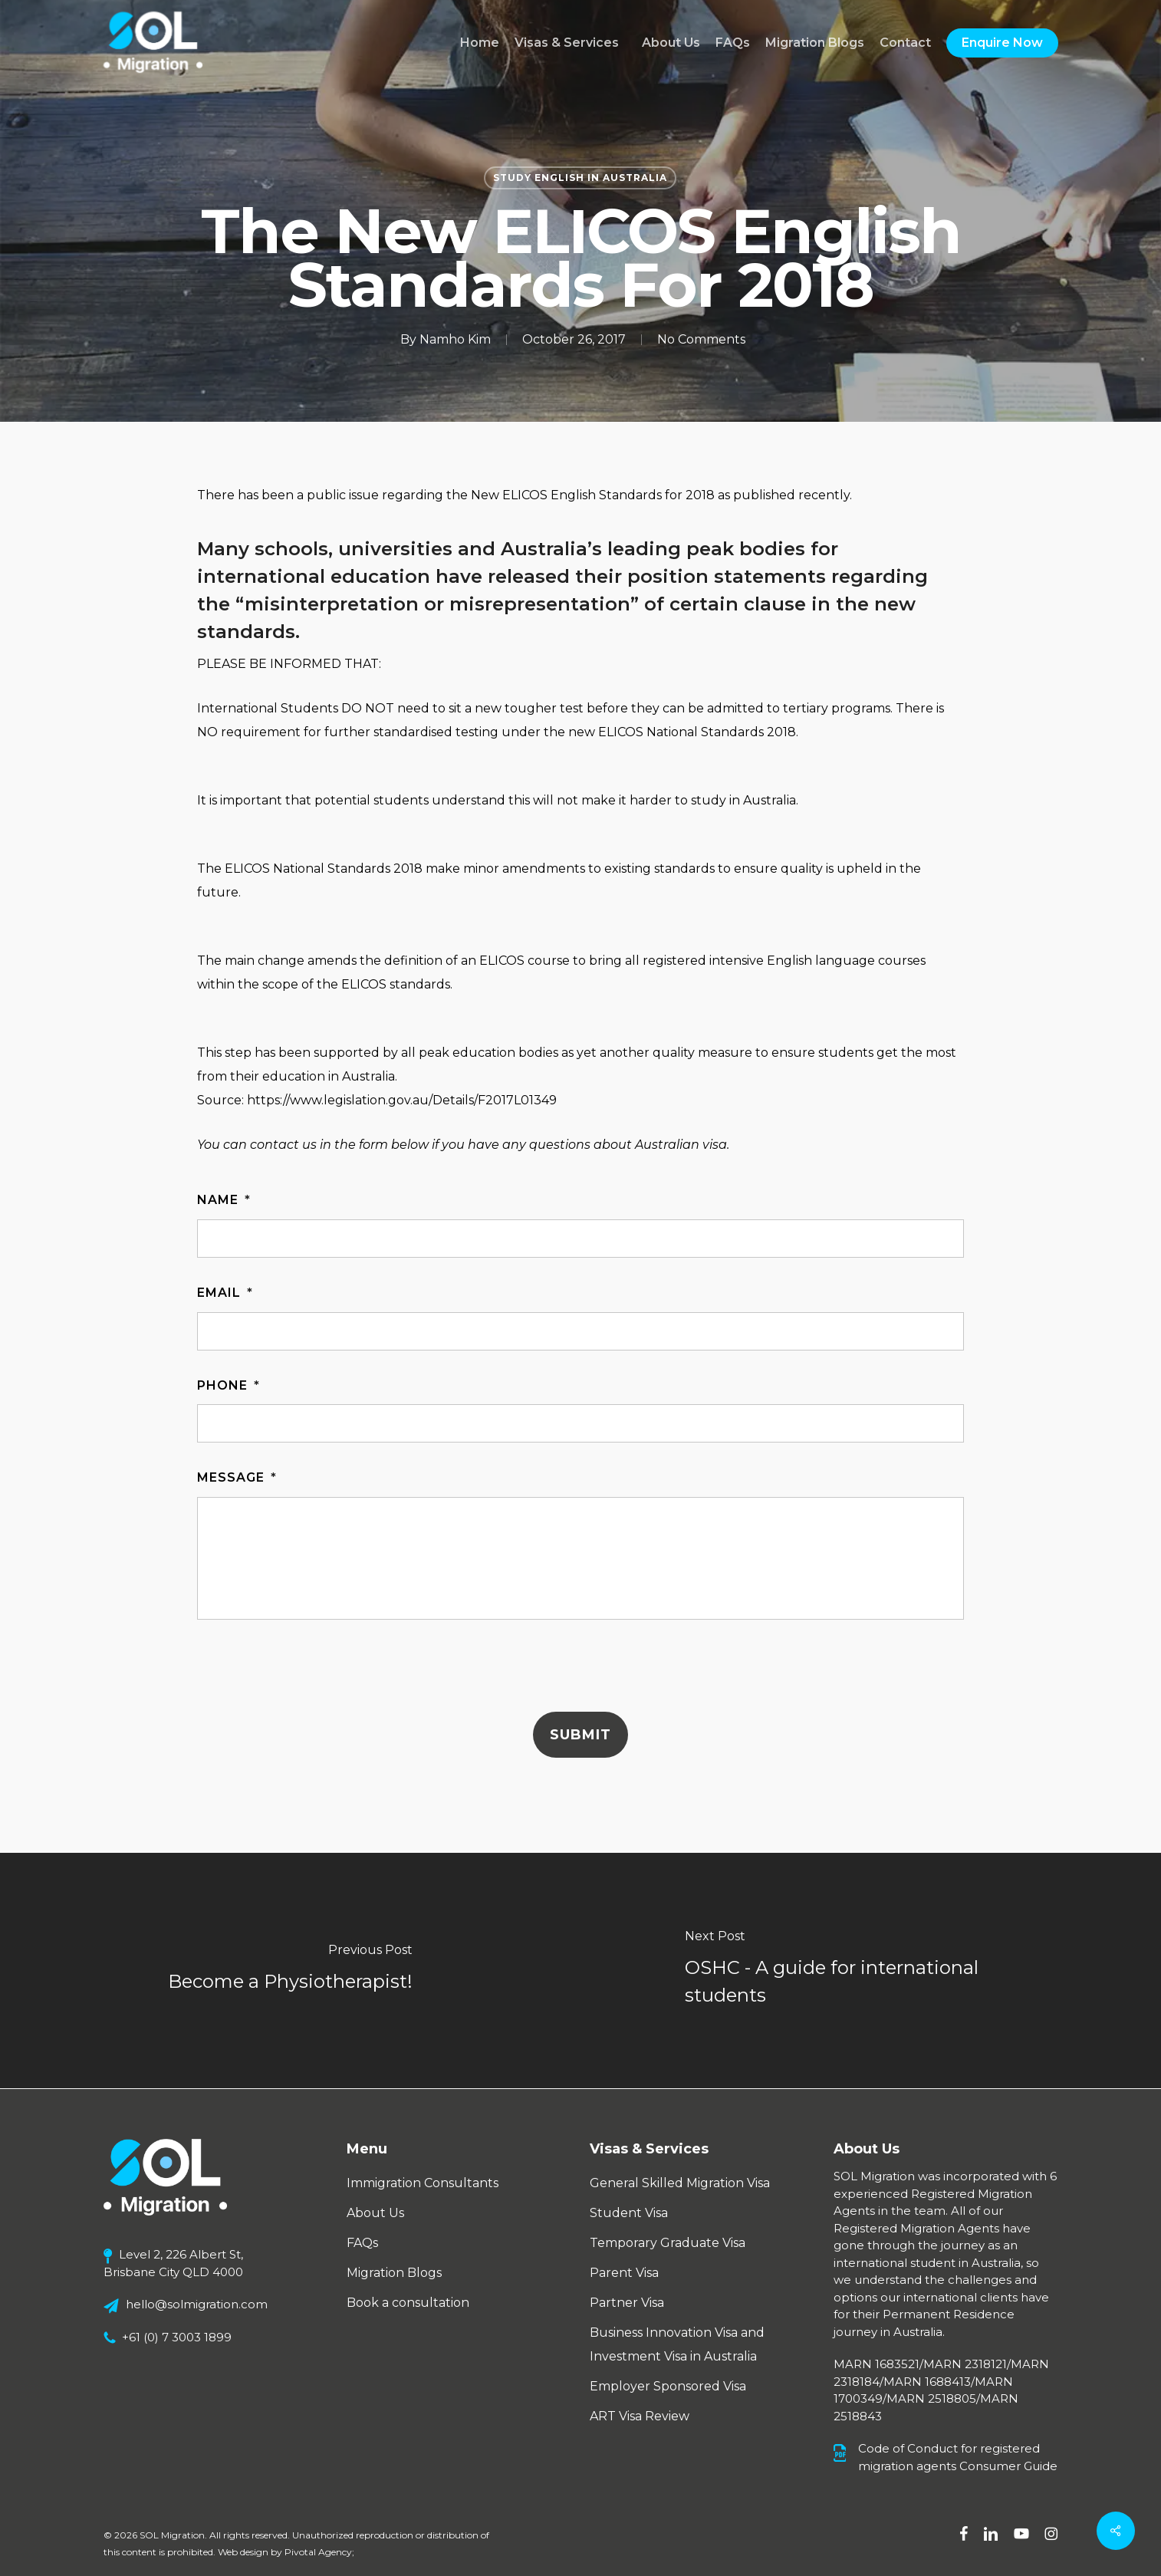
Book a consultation (408, 2302)
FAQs (362, 2242)
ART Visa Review (639, 2416)
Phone (228, 1385)
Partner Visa (627, 2302)
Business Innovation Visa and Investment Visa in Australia (677, 2344)
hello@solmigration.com (197, 2304)
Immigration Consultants (422, 2183)
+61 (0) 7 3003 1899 (177, 2337)
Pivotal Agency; (319, 2552)
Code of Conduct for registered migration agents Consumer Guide (957, 2457)
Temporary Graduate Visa (667, 2242)
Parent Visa (624, 2272)
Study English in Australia (580, 177)
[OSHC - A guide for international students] (870, 1970)
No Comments (701, 339)
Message (237, 1477)
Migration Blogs (394, 2272)
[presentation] (313, 1669)
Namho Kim (455, 339)
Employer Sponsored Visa (668, 2386)
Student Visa (629, 2213)
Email (225, 1292)
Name (224, 1200)
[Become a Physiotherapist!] (290, 1970)
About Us (375, 2213)
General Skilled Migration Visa (680, 2183)
